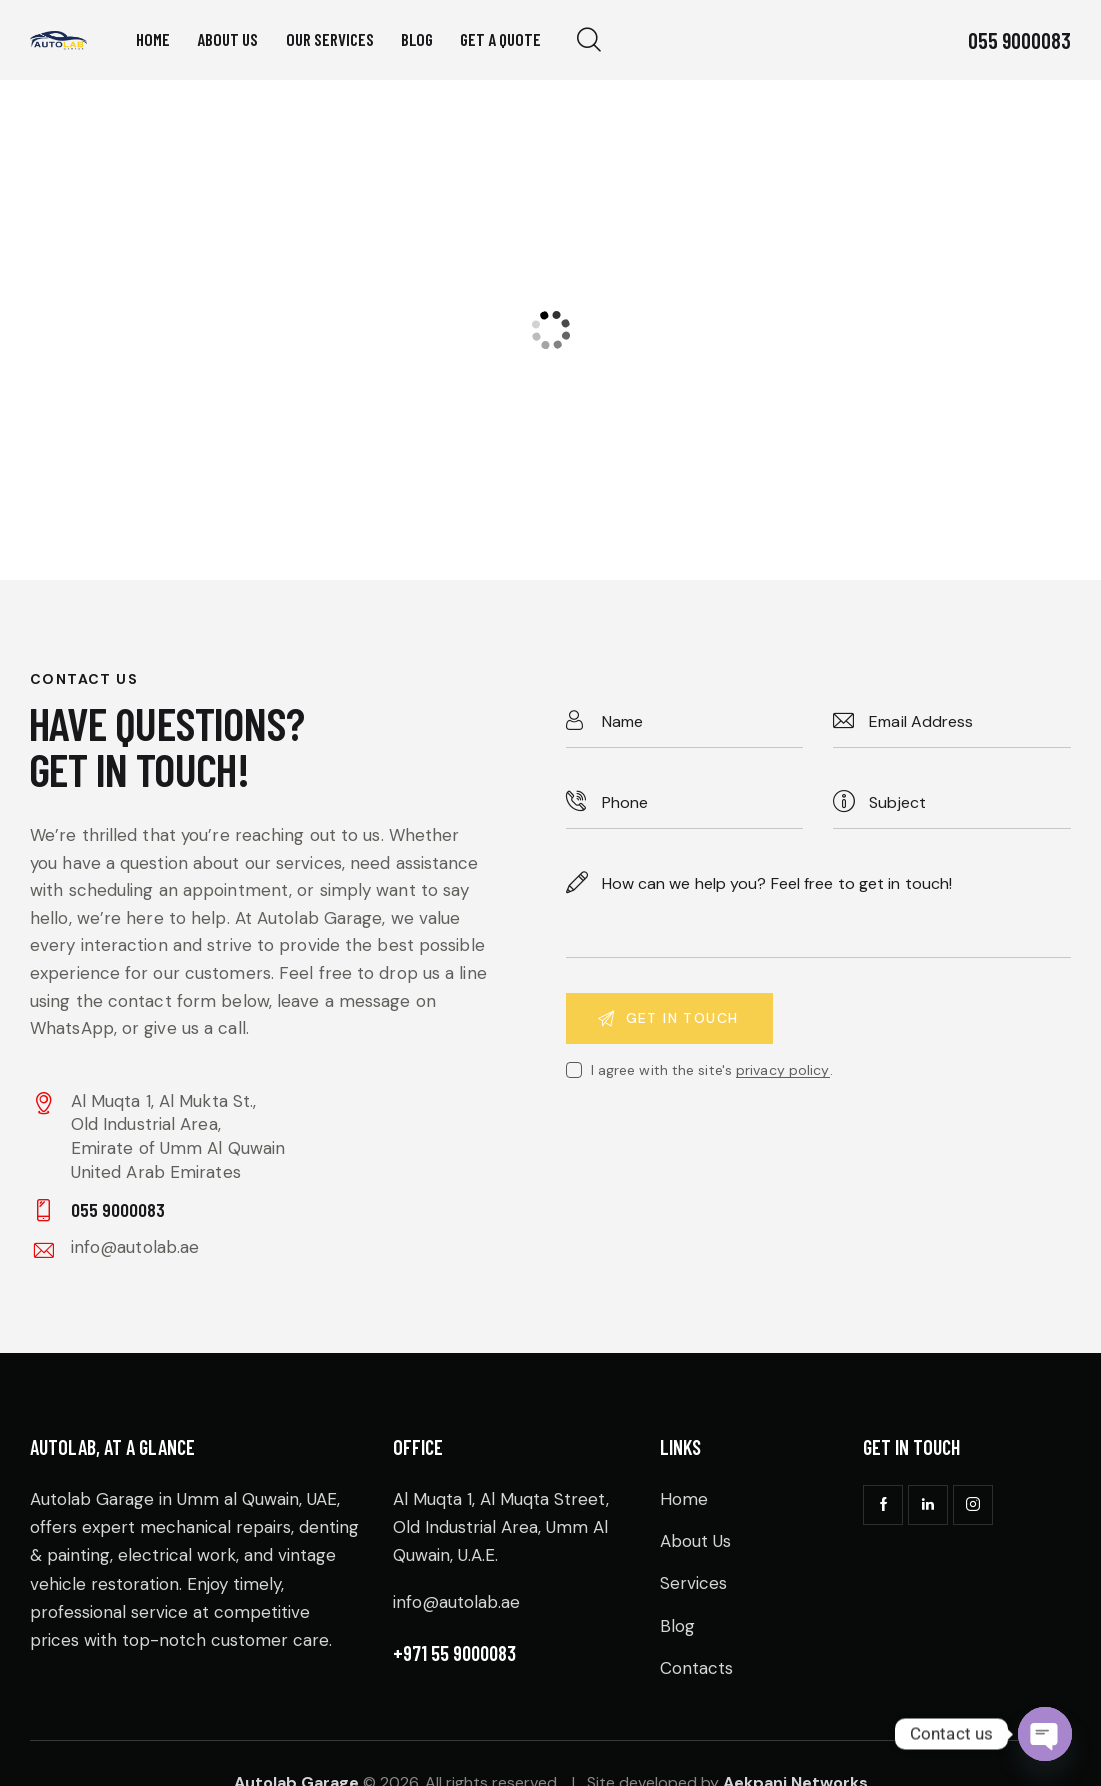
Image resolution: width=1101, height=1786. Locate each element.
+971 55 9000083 (454, 1653)
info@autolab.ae (135, 1247)
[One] (550, 330)
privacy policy (782, 1070)
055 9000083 (1019, 40)
